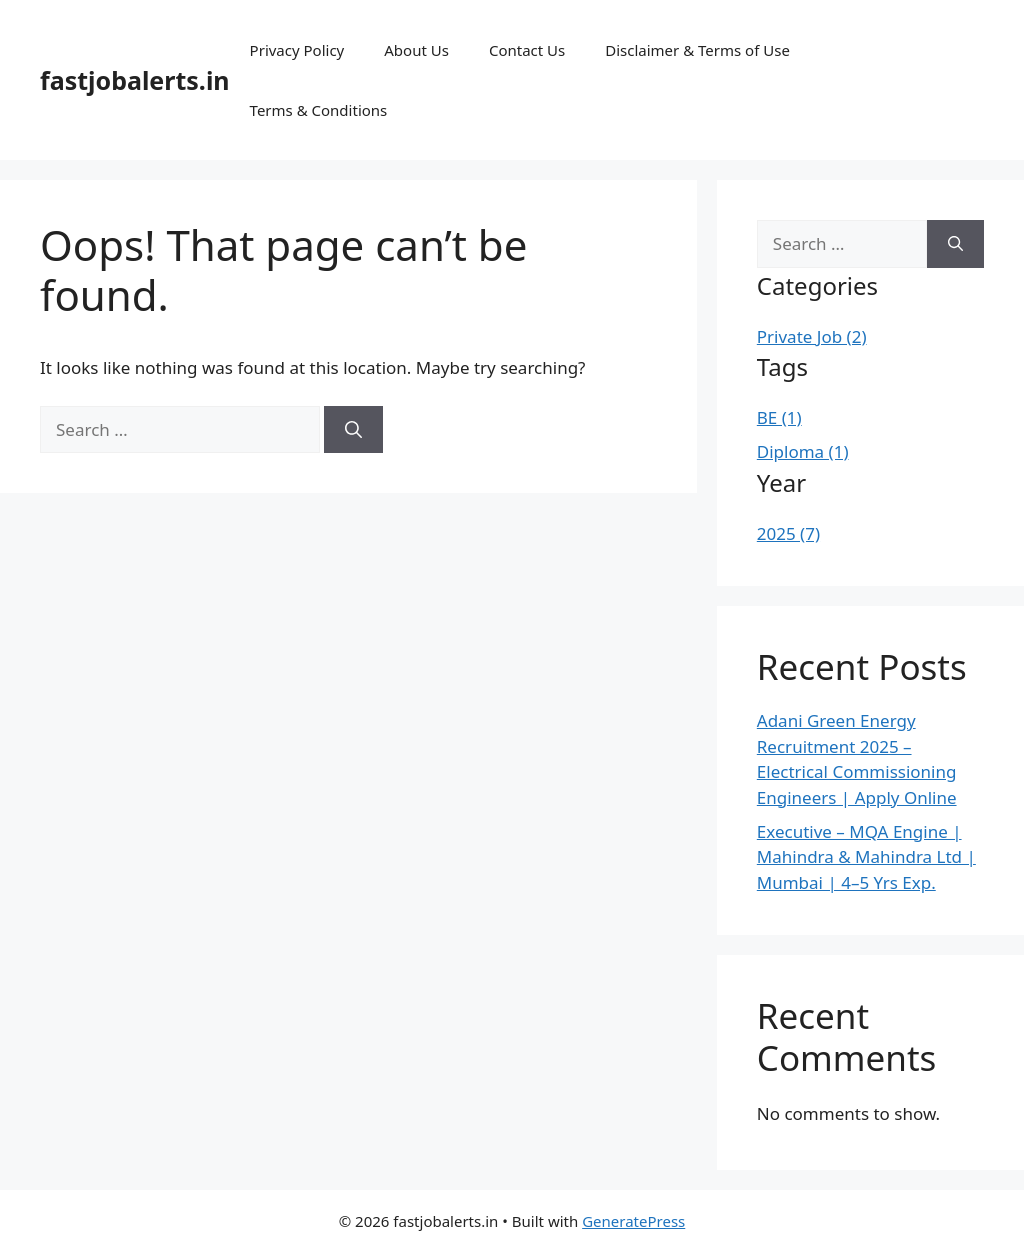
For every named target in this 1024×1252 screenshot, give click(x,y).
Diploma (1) (803, 451)
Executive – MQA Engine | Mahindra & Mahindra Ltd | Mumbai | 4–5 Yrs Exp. (866, 857)
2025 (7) (788, 533)
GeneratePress (633, 1221)
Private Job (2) (812, 336)
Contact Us (527, 50)
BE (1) (779, 417)
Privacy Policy (297, 50)
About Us (416, 50)
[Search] (353, 430)
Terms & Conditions (319, 110)
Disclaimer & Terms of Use (697, 50)
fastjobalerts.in (135, 80)
